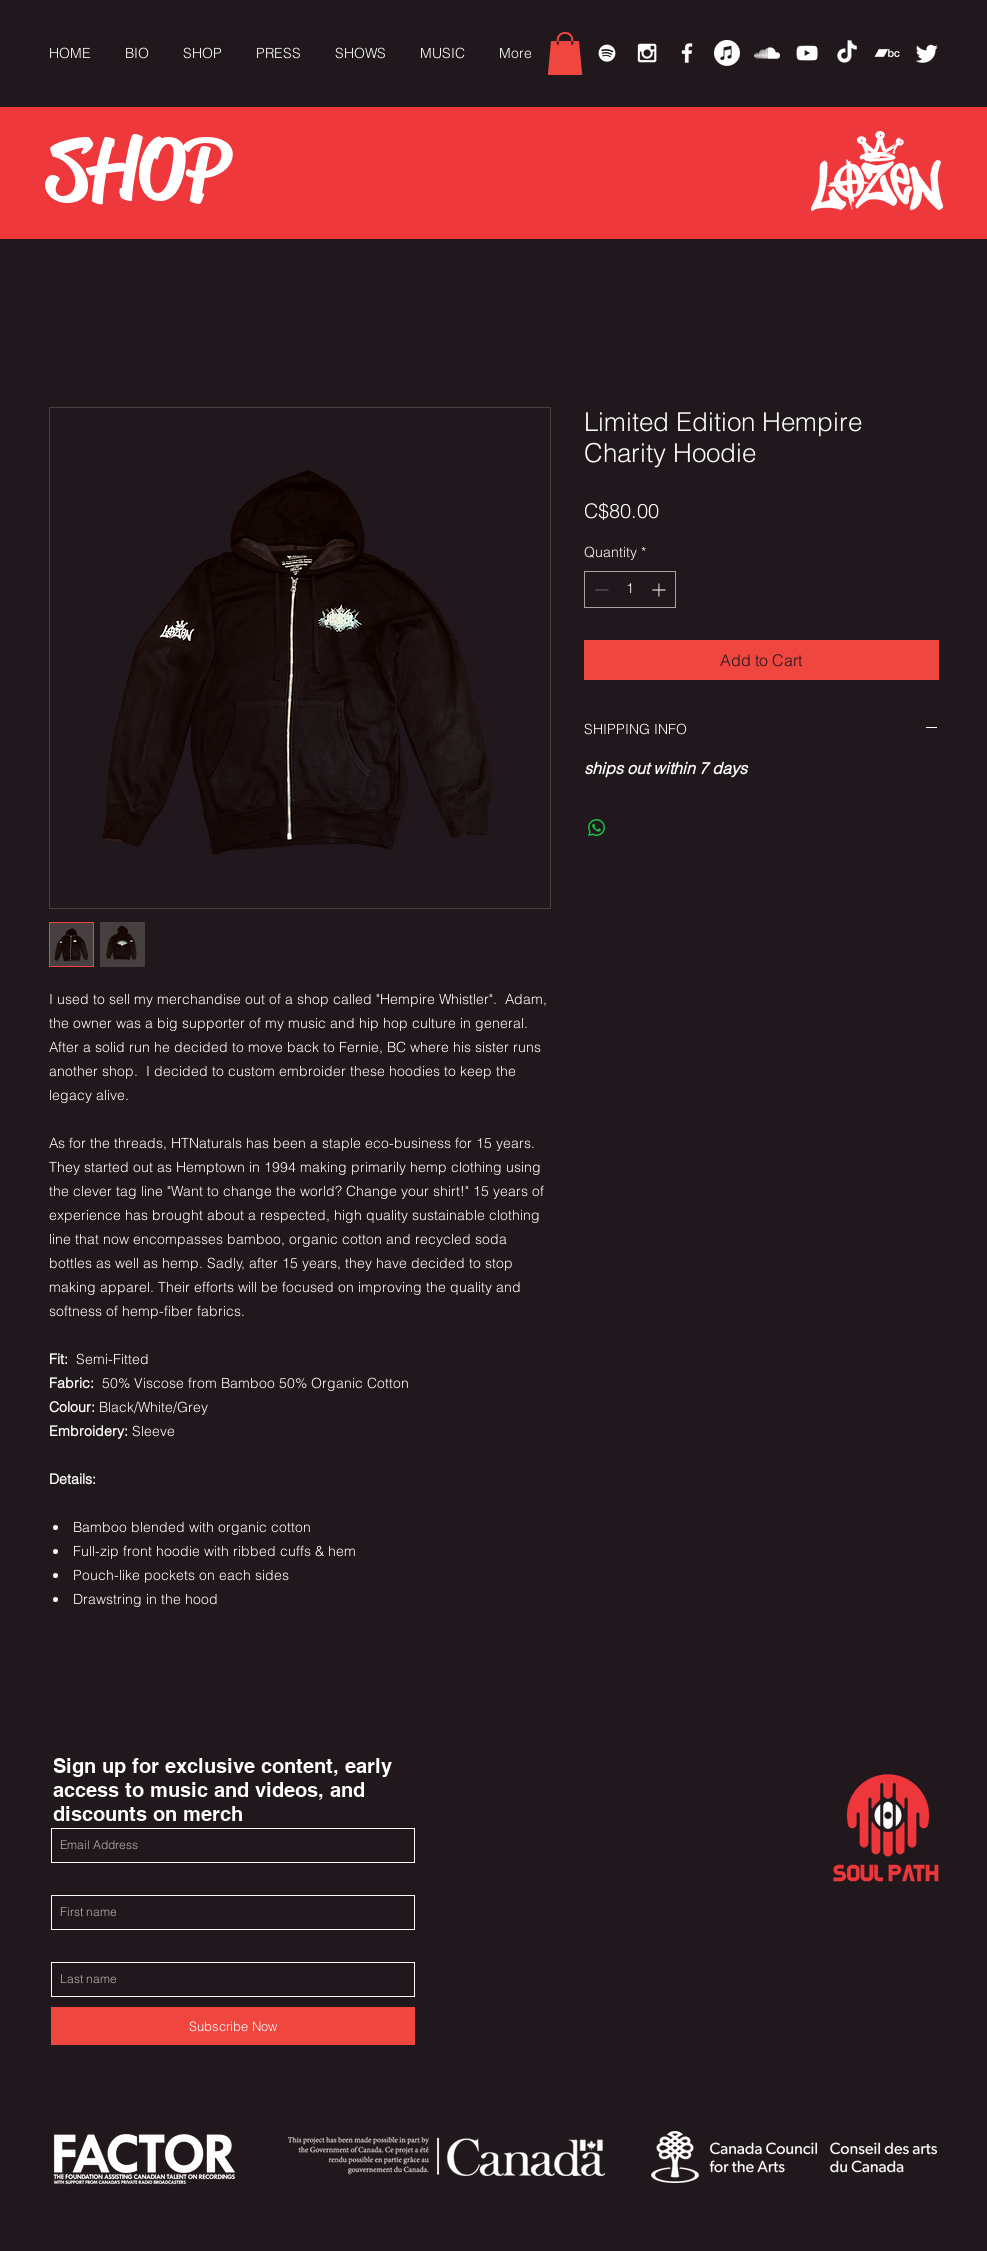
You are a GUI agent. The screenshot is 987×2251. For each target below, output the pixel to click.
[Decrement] (599, 589)
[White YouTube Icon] (807, 53)
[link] (565, 53)
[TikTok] (847, 53)
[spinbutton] (630, 589)
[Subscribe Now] (233, 2026)
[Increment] (660, 589)
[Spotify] (607, 53)
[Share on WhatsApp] (597, 828)
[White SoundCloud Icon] (767, 53)
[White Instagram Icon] (647, 53)
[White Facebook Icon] (687, 53)
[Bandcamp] (887, 53)
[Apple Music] (727, 53)
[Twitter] (927, 53)
